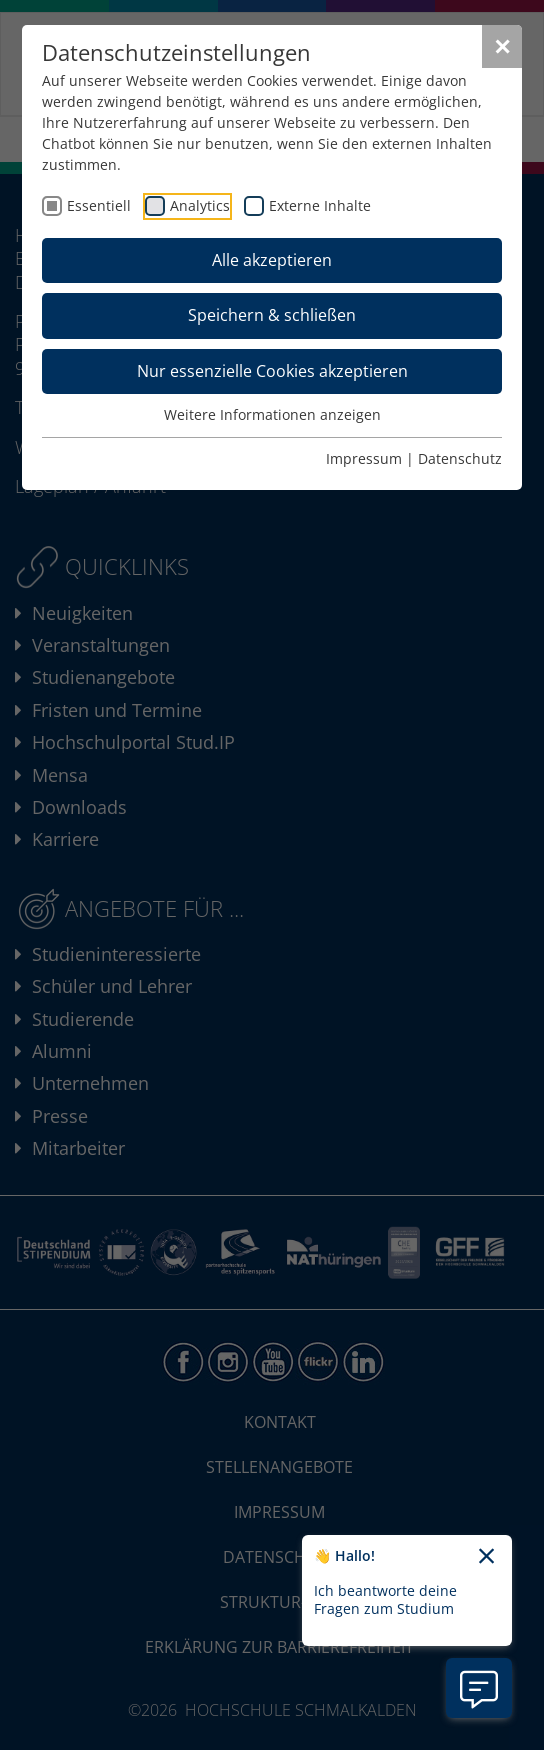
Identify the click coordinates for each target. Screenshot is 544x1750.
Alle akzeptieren (272, 260)
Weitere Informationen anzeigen (272, 414)
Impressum (364, 458)
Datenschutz (460, 458)
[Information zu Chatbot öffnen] (479, 1688)
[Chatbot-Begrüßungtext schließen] (486, 1557)
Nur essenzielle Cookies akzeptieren (272, 371)
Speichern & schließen (272, 315)
